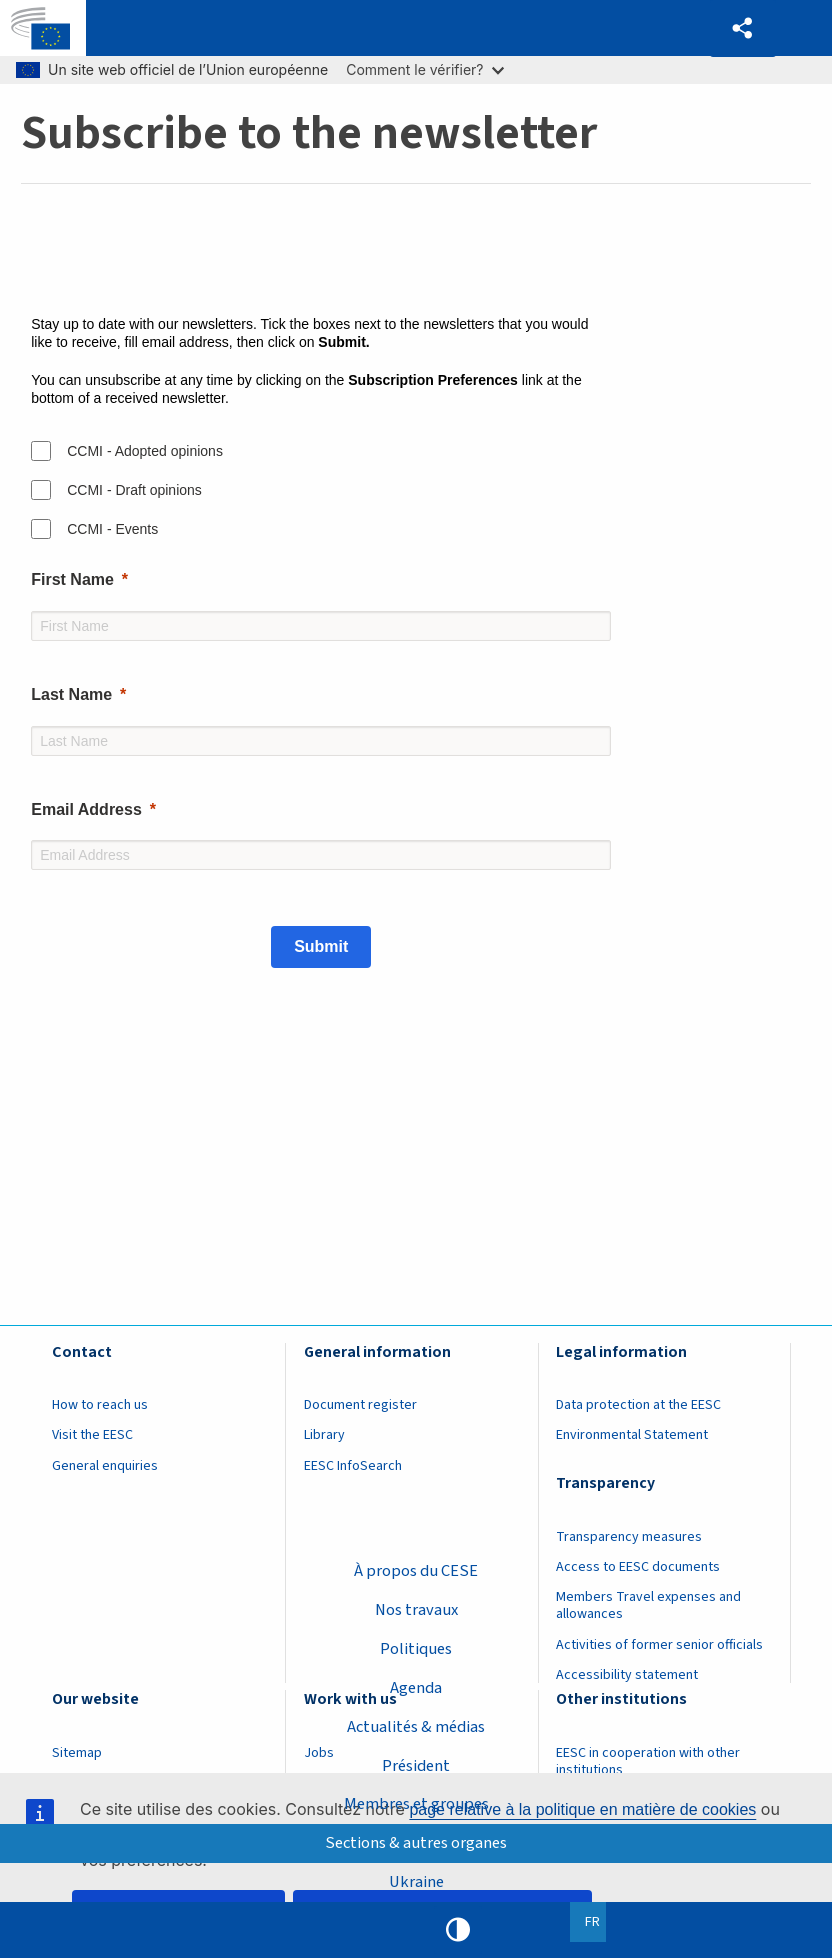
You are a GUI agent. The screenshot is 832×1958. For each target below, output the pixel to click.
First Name (72, 579)
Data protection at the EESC (638, 1405)
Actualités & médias (416, 1726)
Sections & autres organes (416, 1843)
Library (324, 1435)
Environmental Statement (632, 1435)
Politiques (416, 1648)
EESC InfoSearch (353, 1466)
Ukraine (416, 1882)
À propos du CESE (416, 1570)
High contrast (458, 1930)
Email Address (86, 809)
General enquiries (105, 1466)
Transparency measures (629, 1537)
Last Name (71, 694)
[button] (743, 28)
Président (416, 1765)
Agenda (416, 1687)
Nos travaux (416, 1609)
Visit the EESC (92, 1435)
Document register (360, 1405)
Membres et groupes (416, 1804)
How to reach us (100, 1405)
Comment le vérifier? (424, 69)
